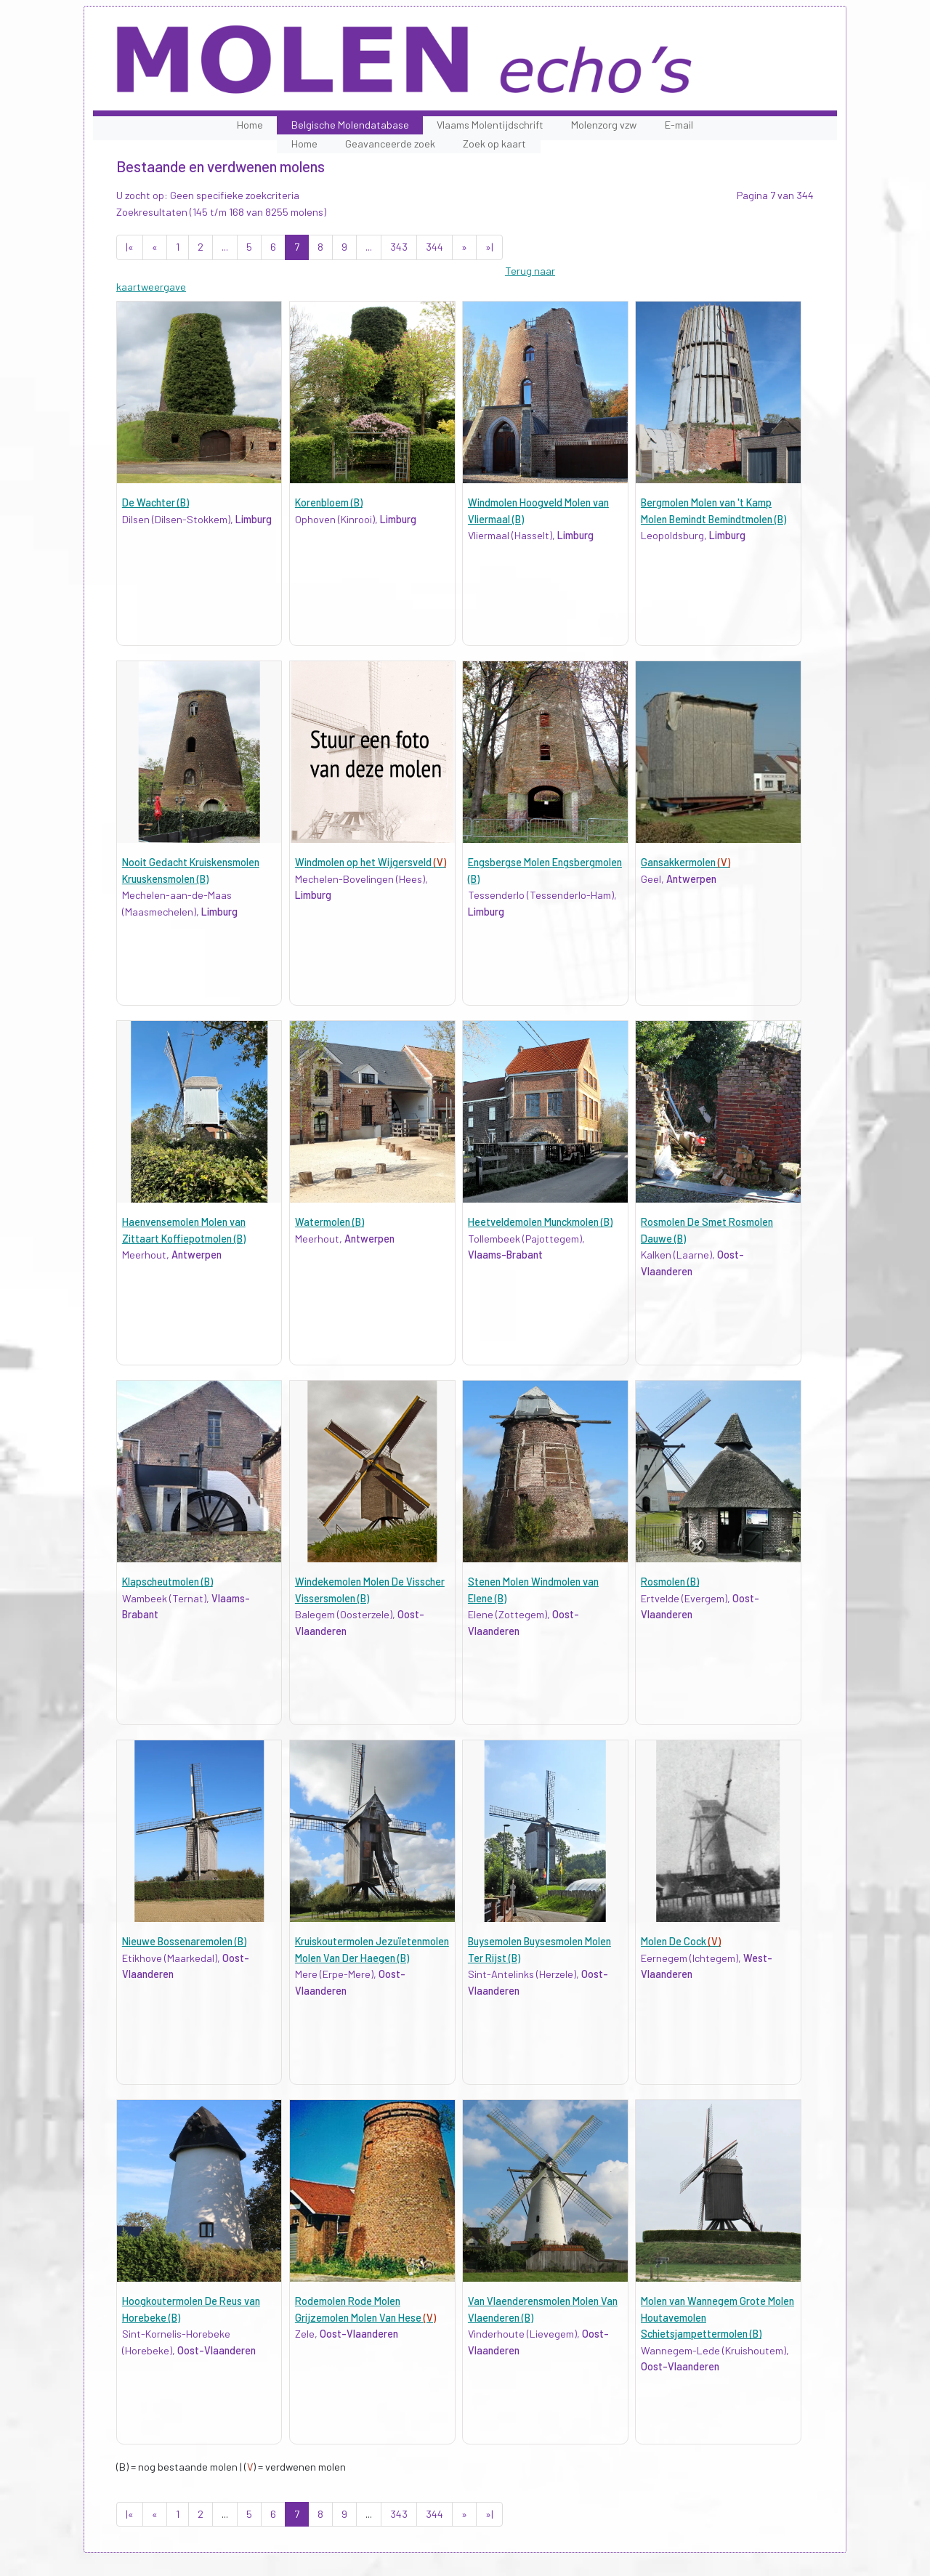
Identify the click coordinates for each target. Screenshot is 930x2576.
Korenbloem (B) (329, 502)
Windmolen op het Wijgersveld (370, 862)
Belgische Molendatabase (350, 124)
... (225, 247)
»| (489, 247)
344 (434, 247)
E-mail (679, 124)
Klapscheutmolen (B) (167, 1581)
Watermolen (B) (329, 1222)
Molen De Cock (681, 1941)
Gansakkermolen (685, 862)
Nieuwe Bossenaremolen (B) (184, 1941)
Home (250, 124)
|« (130, 247)
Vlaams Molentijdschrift (490, 124)
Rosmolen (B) (670, 1581)
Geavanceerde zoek (390, 143)
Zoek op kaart (494, 143)
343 (399, 247)
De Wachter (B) (155, 502)
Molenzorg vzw (603, 124)
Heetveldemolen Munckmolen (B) (540, 1222)
